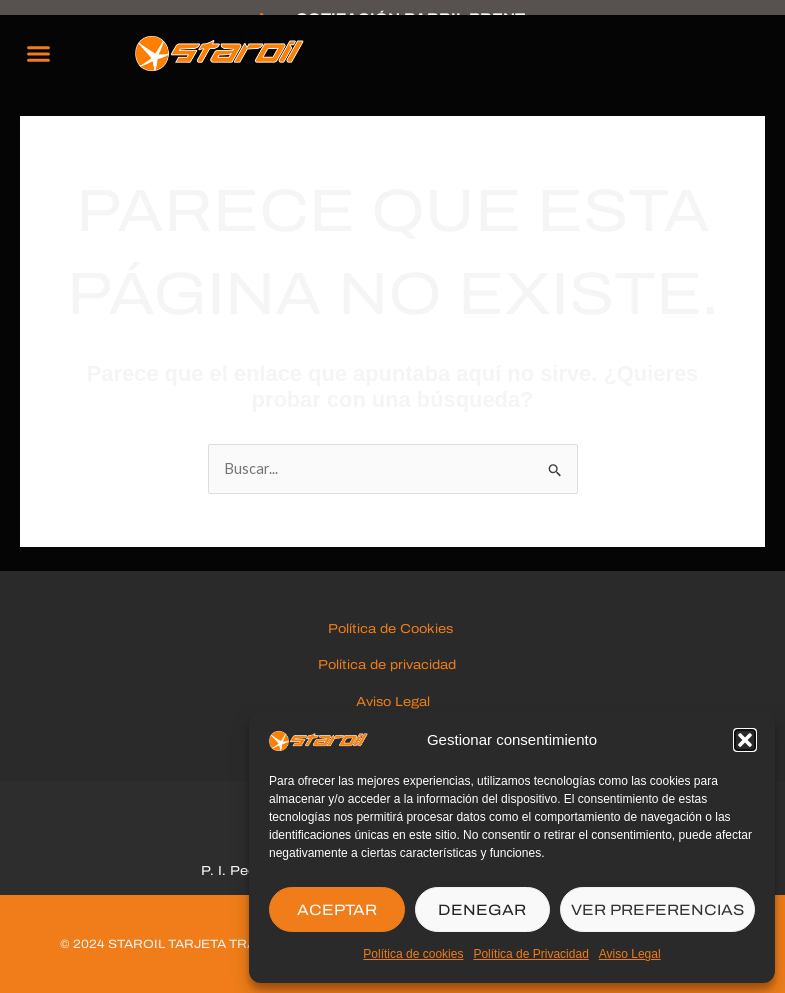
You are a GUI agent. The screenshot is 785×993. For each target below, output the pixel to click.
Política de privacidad (393, 665)
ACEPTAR (337, 910)
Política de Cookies (392, 629)
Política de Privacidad (530, 954)
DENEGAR (482, 910)
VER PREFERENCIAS (657, 910)
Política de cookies (413, 954)
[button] (745, 740)
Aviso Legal (630, 954)
